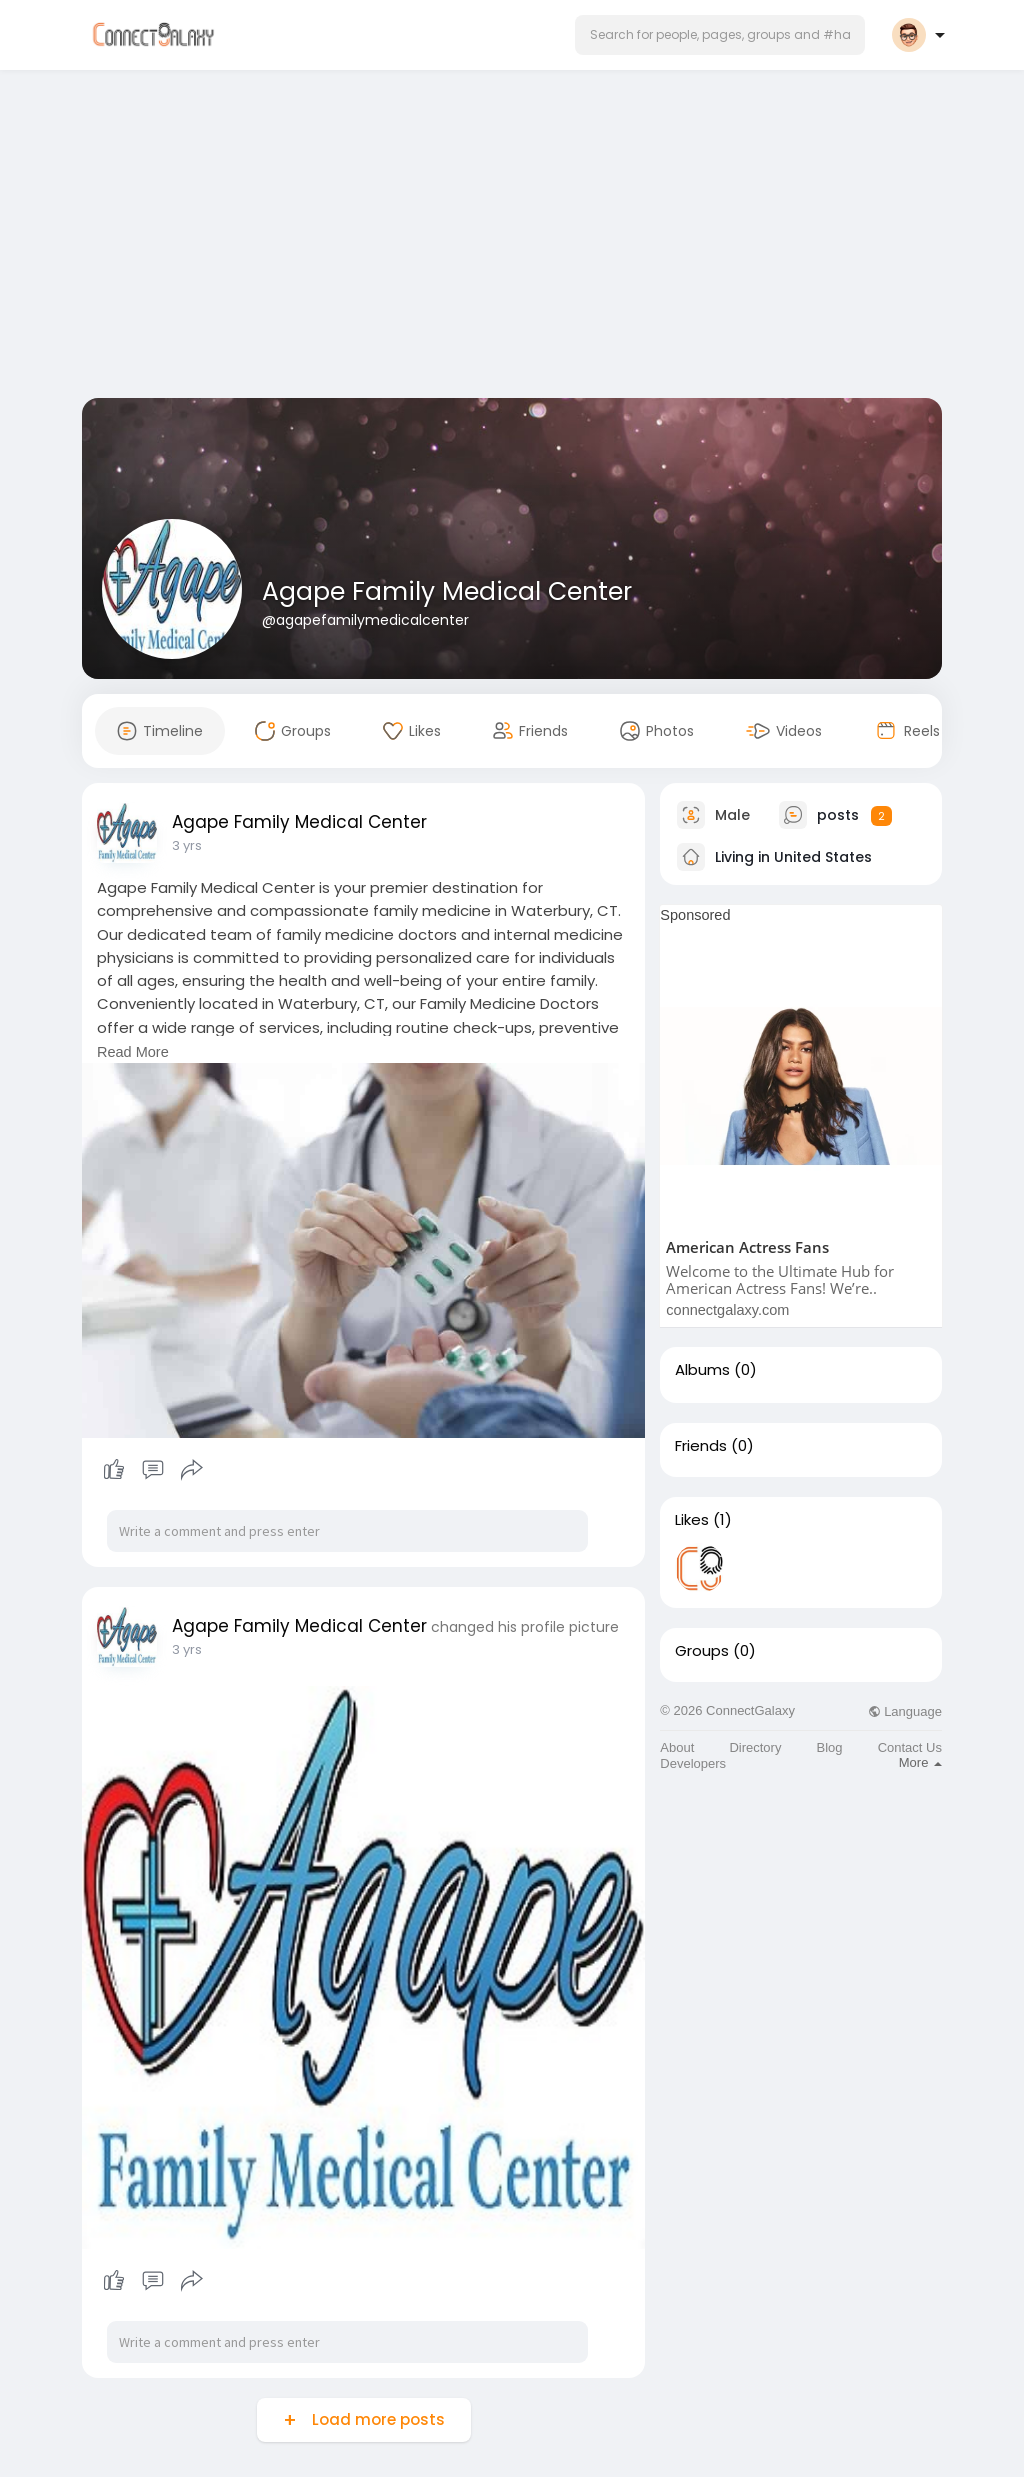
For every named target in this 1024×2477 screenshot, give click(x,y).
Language (905, 1711)
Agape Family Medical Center (447, 591)
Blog (830, 1747)
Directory (755, 1747)
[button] (720, 35)
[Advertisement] (512, 238)
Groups (702, 1651)
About (677, 1747)
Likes (692, 1520)
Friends (701, 1446)
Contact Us (910, 1747)
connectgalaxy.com (727, 1310)
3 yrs (187, 845)
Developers (693, 1763)
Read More (133, 1052)
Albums (702, 1370)
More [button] (920, 1762)
